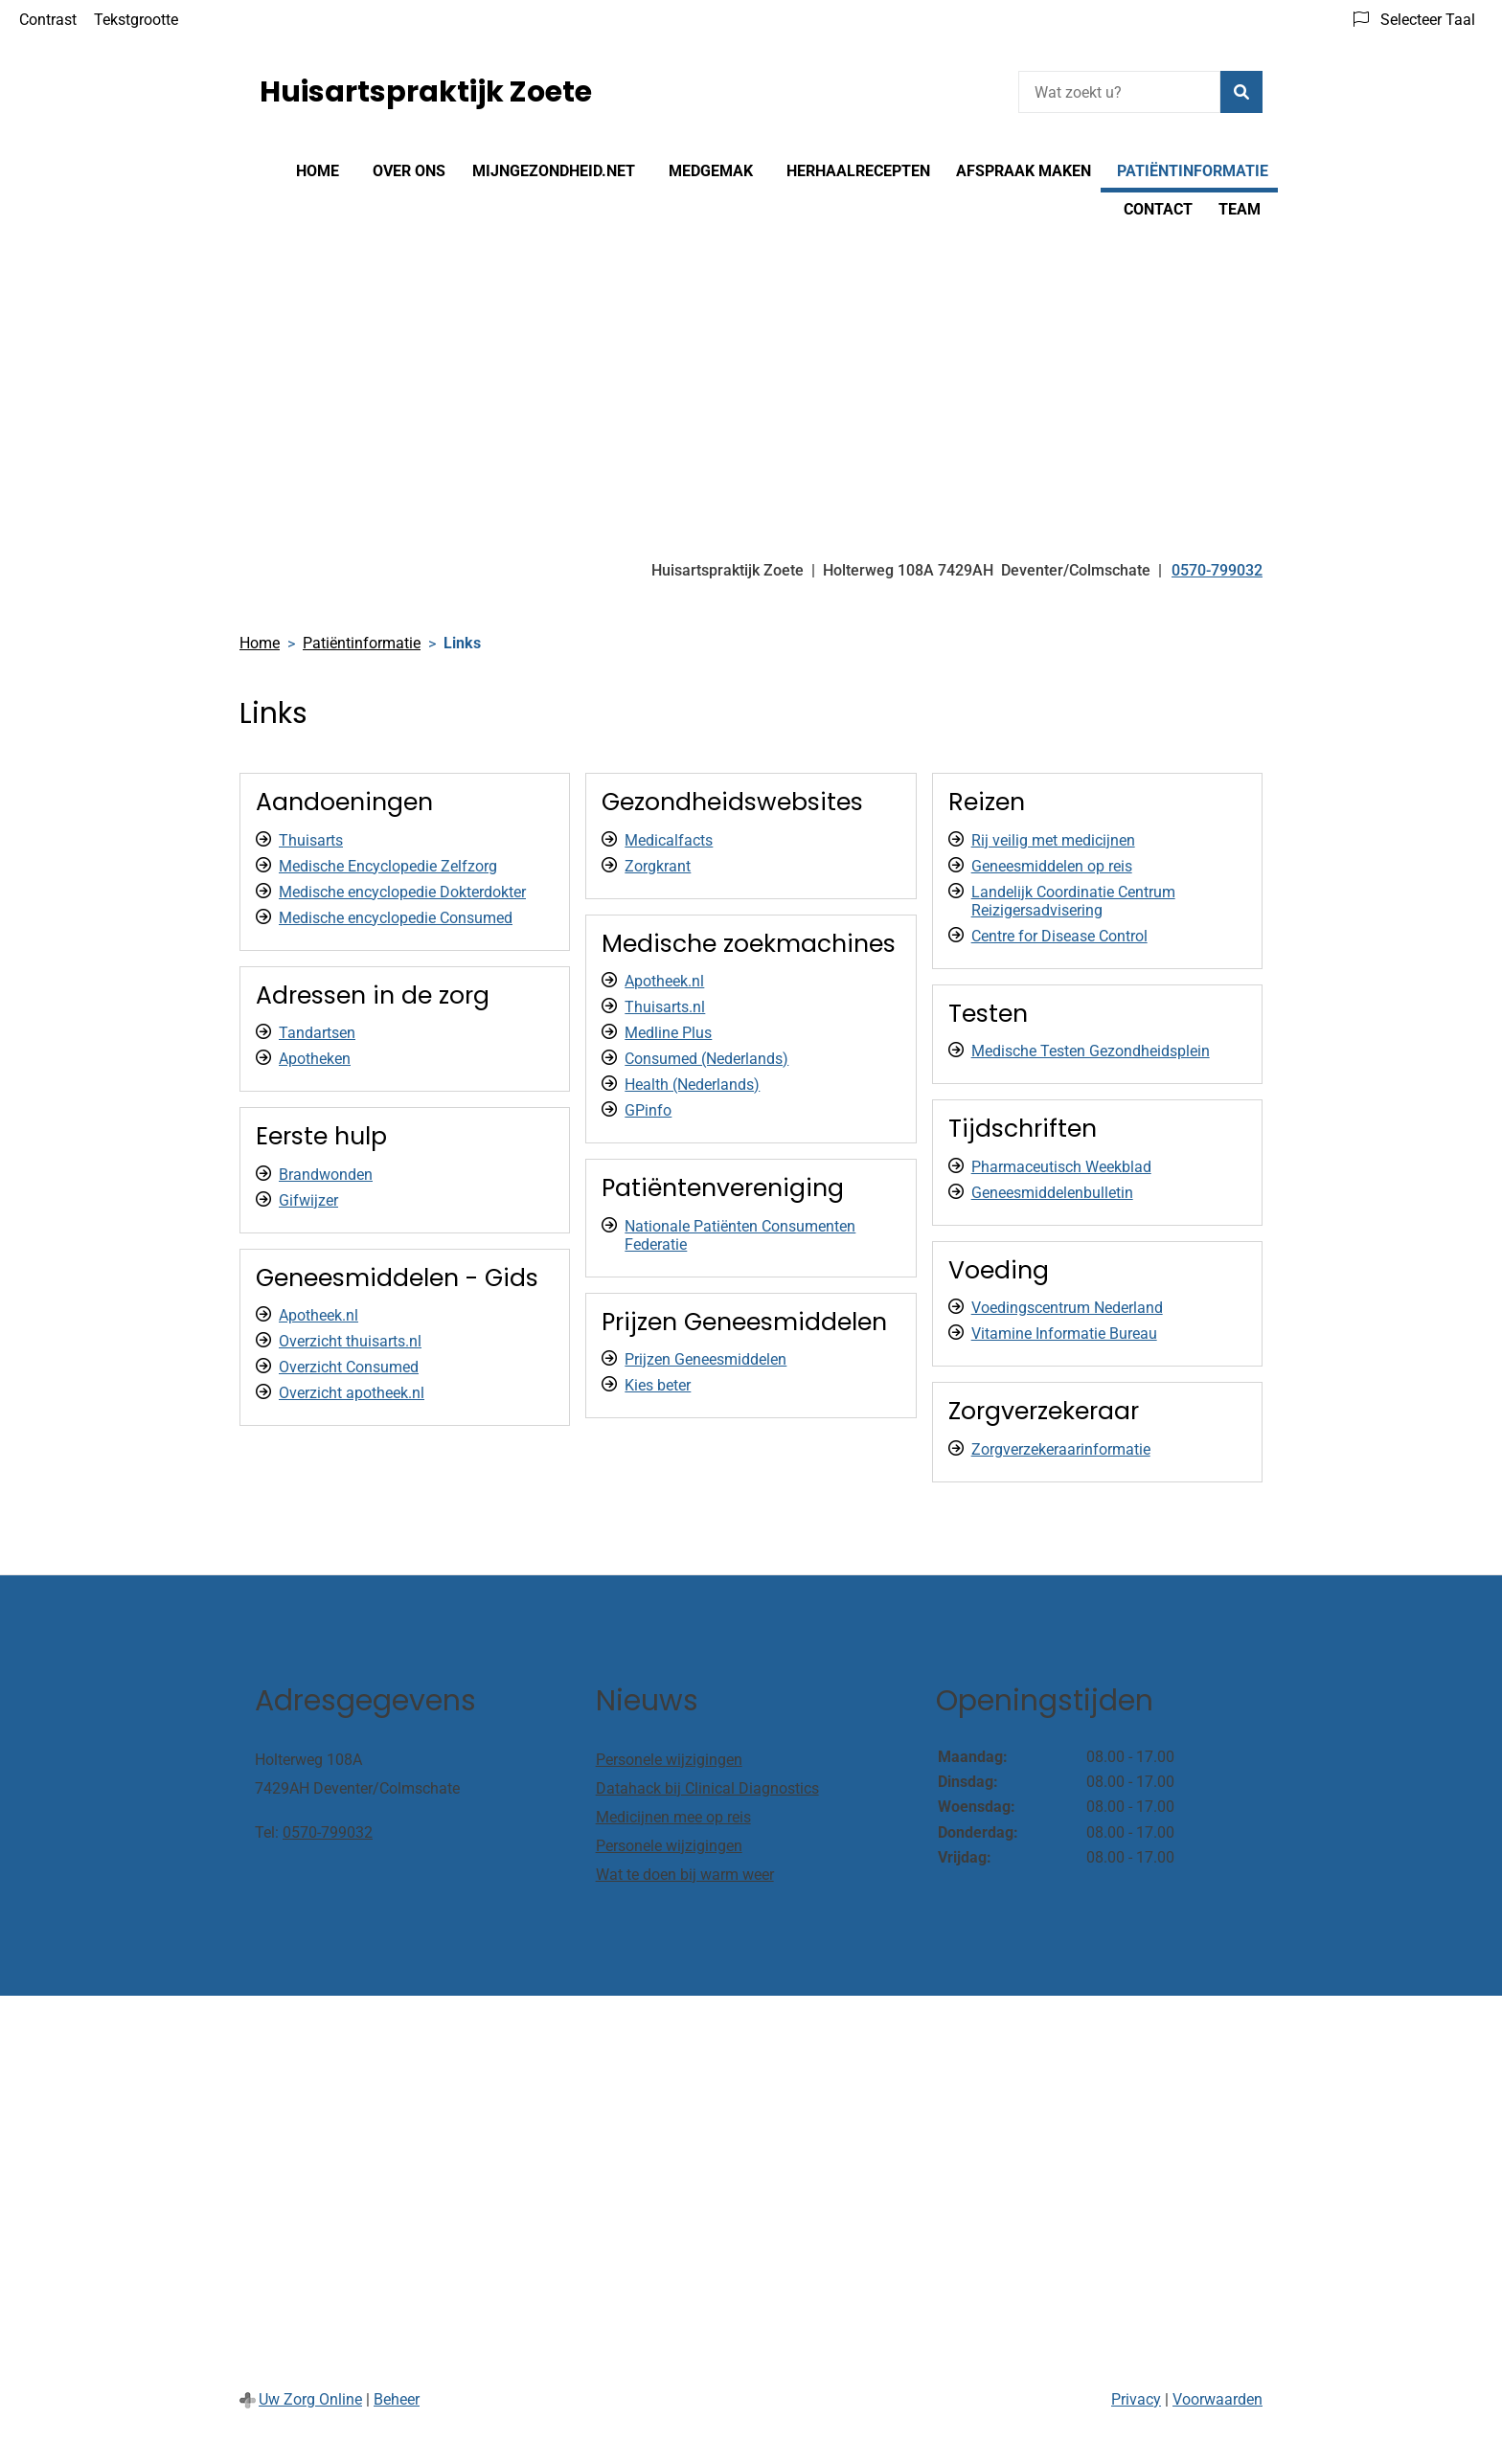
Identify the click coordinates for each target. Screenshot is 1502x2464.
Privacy (1136, 2399)
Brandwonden (326, 1174)
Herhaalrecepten (858, 171)
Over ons (409, 171)
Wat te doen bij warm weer (685, 1874)
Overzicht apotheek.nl (351, 1393)
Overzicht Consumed (349, 1367)
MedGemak (711, 171)
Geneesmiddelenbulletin (1052, 1193)
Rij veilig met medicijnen (1053, 840)
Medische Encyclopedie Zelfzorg (388, 866)
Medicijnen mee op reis (673, 1817)
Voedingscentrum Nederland (1067, 1308)
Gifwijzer (308, 1200)
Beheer (397, 2399)
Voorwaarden (1217, 2399)
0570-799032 (328, 1832)
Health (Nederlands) (692, 1084)
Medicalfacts (669, 840)
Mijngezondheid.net (553, 171)
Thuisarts (311, 840)
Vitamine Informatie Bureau (1064, 1333)
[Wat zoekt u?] (1119, 92)
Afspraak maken (1023, 171)
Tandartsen (317, 1033)
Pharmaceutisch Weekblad (1061, 1167)
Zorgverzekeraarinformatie (1060, 1449)
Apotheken (315, 1059)
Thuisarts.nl (665, 1007)
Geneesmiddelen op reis (1051, 866)
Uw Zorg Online (310, 2399)
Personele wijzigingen (669, 1760)
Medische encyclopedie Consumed (395, 918)
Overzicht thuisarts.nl (350, 1341)
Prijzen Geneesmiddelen (705, 1359)
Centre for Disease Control (1059, 936)
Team (1239, 209)
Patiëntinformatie (1192, 171)
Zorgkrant (658, 866)
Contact (1158, 209)
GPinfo (648, 1110)
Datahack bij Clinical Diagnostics (707, 1788)
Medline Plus (668, 1033)
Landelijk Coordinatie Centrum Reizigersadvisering (1073, 901)
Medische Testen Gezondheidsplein (1090, 1051)
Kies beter (658, 1385)
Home (317, 171)
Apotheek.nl (318, 1315)
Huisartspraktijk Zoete (426, 92)
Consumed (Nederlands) (706, 1059)
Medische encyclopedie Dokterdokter (402, 892)
